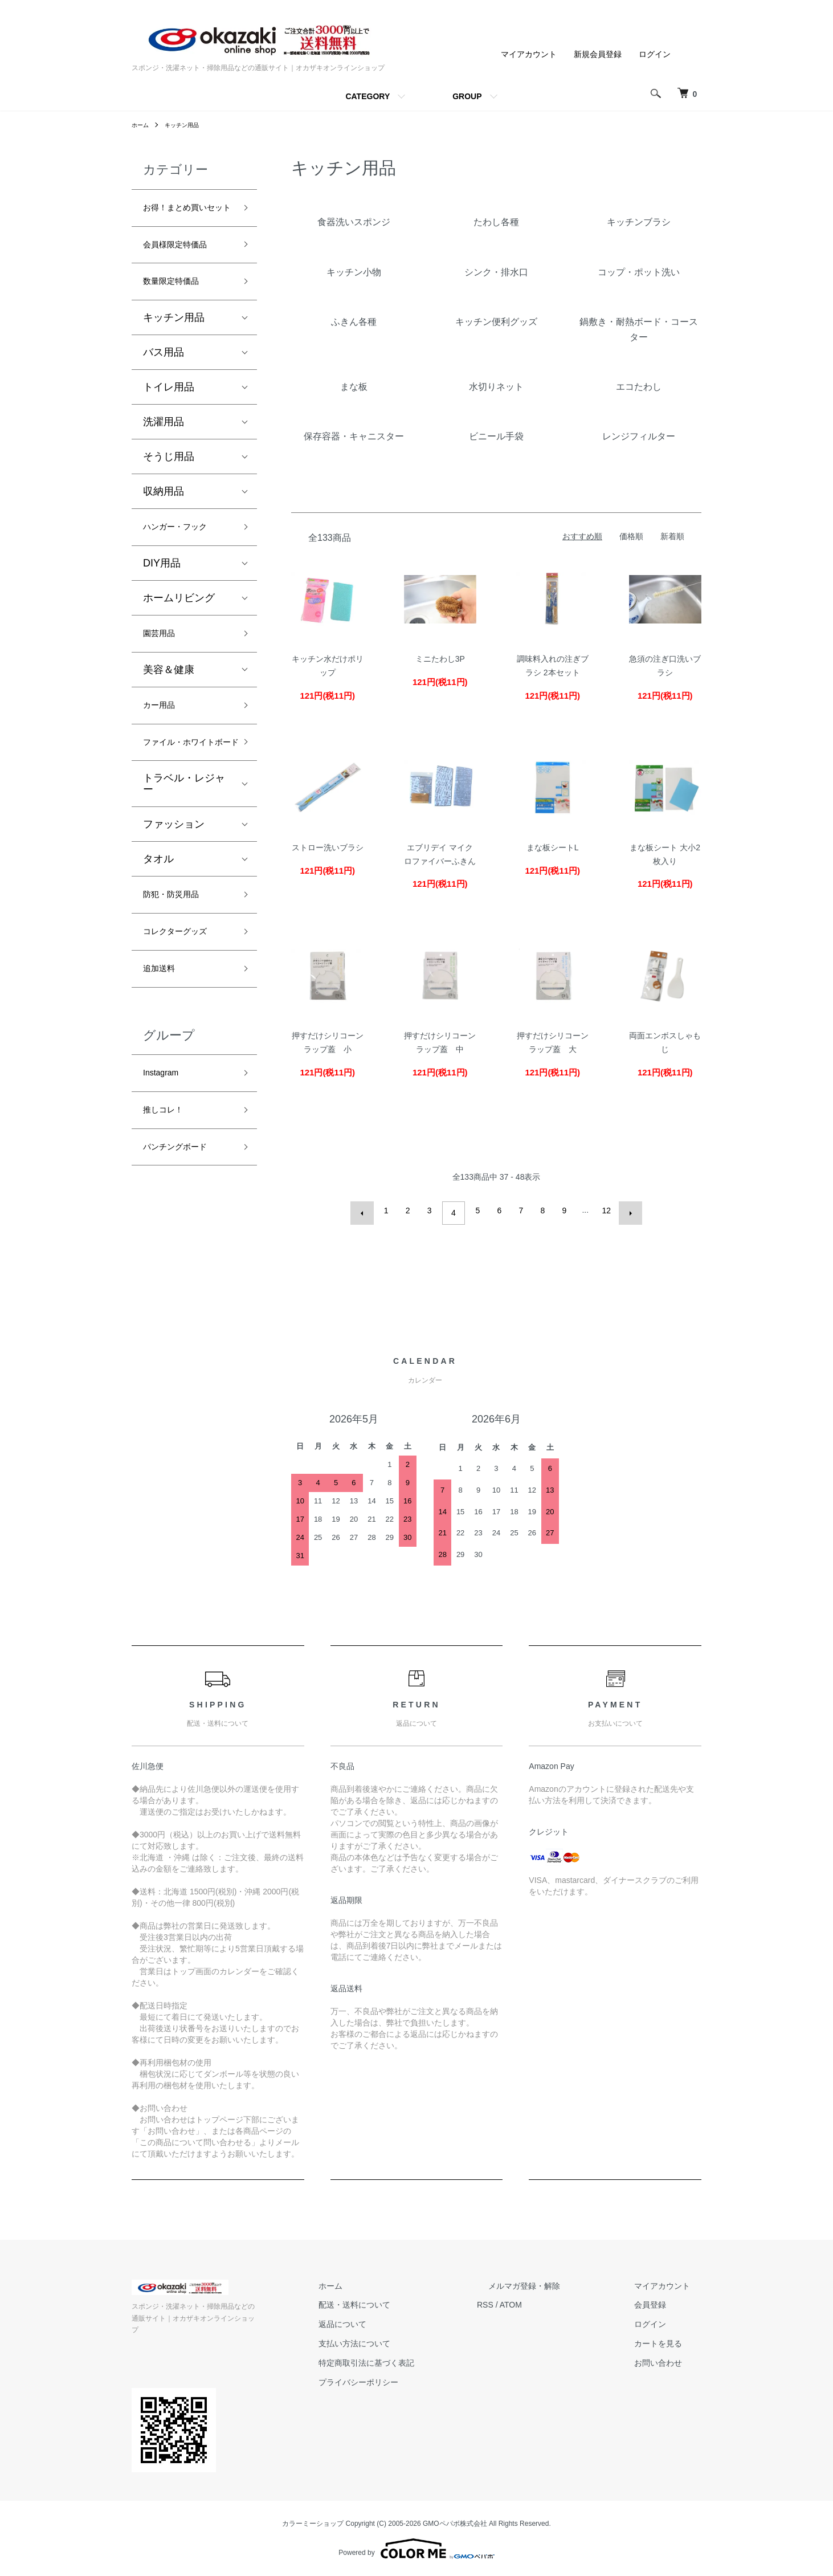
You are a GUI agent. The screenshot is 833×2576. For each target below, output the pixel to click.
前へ (367, 1210)
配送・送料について (411, 2316)
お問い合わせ (669, 2374)
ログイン (655, 54)
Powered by (416, 2548)
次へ (625, 1210)
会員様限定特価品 (184, 268)
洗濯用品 (163, 450)
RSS (530, 2316)
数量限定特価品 (179, 309)
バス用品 (163, 381)
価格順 (631, 536)
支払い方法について (411, 2355)
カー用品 (163, 743)
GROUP (466, 96)
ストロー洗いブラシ (328, 847)
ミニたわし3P (440, 658)
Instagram (166, 1148)
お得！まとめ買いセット (184, 218)
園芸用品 (163, 668)
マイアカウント (529, 54)
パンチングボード (184, 1230)
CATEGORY (367, 96)
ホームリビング (179, 631)
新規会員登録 (598, 54)
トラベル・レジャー (184, 845)
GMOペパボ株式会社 (455, 2524)
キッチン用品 (188, 125)
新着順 (672, 536)
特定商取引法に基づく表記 (423, 2374)
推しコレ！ (168, 1189)
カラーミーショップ (313, 2524)
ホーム (142, 125)
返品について (399, 2336)
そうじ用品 (168, 485)
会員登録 (661, 2316)
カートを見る (669, 2355)
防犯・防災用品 (179, 958)
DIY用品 (162, 596)
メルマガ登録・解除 (558, 2297)
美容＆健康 (168, 706)
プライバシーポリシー (415, 2394)
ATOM (556, 2316)
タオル (158, 921)
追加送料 (163, 1040)
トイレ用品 (168, 416)
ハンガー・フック (184, 558)
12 (604, 1210)
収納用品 (163, 520)
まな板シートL (552, 847)
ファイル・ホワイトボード (184, 793)
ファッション (174, 886)
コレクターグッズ (184, 999)
